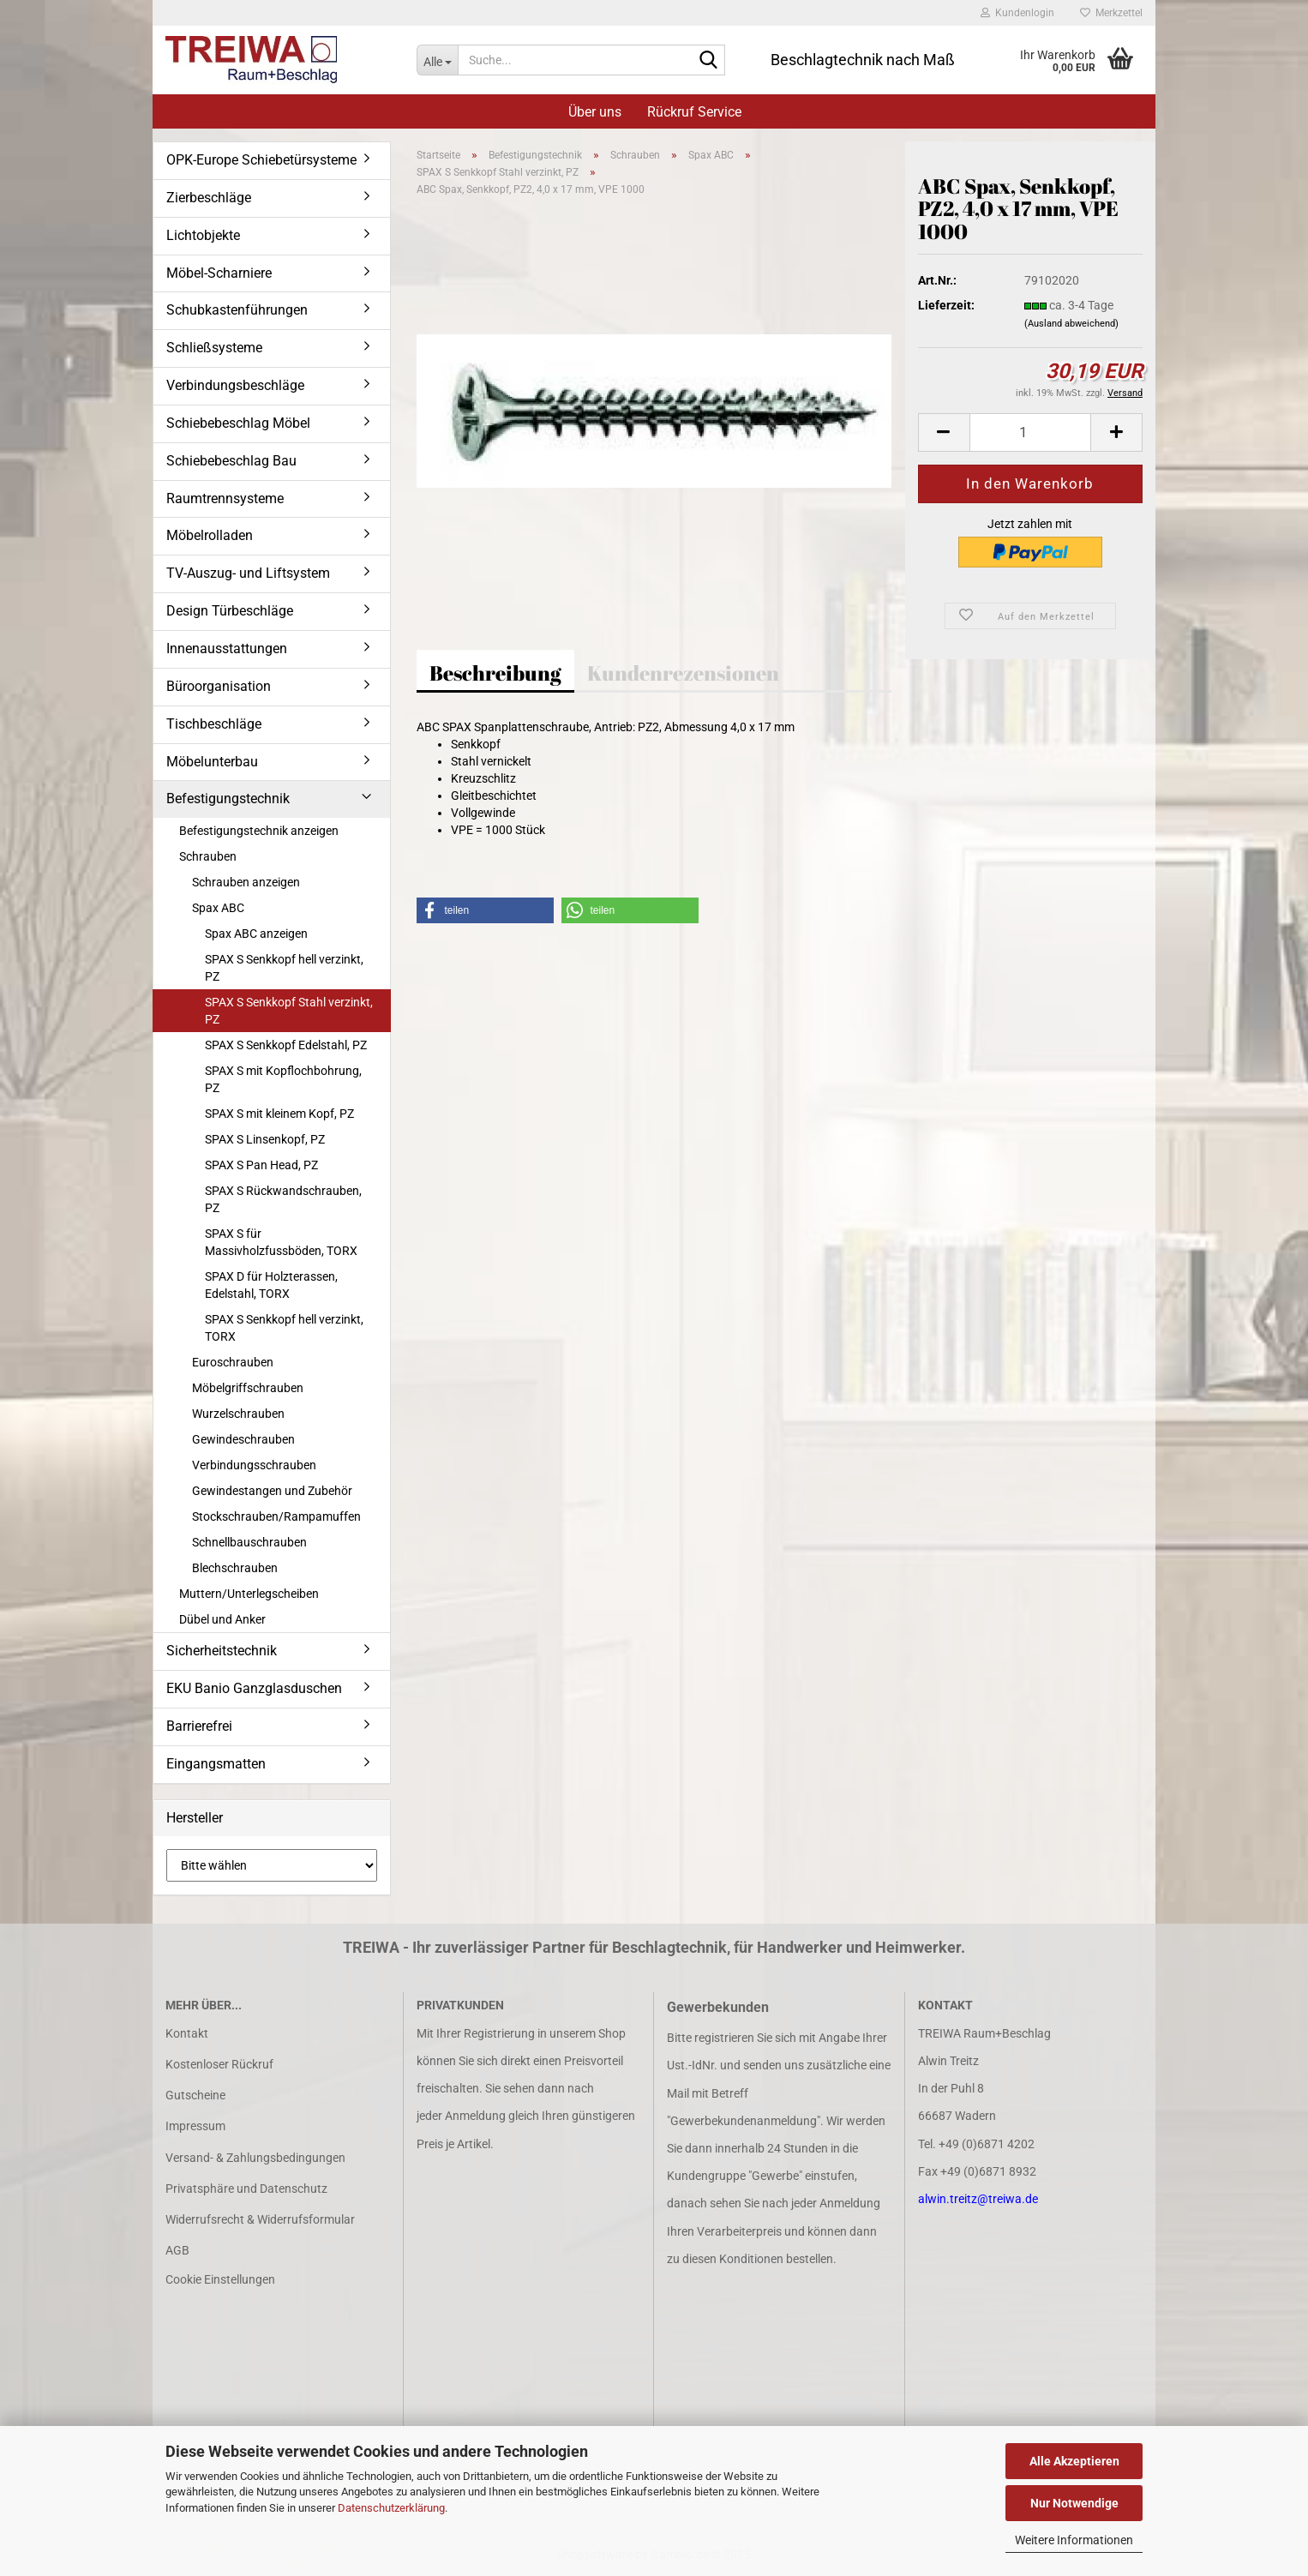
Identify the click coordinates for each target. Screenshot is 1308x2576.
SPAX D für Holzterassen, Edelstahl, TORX (271, 1285)
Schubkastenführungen (237, 310)
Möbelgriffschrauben (247, 1388)
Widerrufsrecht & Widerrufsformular (260, 2219)
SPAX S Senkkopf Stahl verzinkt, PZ (289, 1010)
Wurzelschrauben (238, 1413)
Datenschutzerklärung (391, 2507)
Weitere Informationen (1074, 2540)
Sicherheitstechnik (221, 1650)
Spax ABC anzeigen (256, 933)
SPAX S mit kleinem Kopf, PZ (279, 1113)
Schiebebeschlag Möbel (238, 423)
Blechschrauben (235, 1568)
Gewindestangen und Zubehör (272, 1491)
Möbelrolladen (209, 535)
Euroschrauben (232, 1362)
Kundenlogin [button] (1017, 13)
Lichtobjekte (203, 235)
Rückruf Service (694, 112)
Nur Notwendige (1074, 2503)
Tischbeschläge (213, 724)
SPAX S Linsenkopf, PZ (265, 1139)
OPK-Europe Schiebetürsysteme (261, 160)
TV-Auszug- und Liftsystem (248, 573)
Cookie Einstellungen (220, 2279)
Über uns (594, 112)
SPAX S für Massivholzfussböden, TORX (281, 1242)
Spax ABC (218, 908)
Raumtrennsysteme (225, 498)
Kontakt (186, 2033)
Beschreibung (495, 673)
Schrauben (208, 856)
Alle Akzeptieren (1074, 2461)
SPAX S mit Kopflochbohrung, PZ (283, 1079)
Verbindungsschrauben (254, 1465)
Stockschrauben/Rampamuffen (276, 1516)
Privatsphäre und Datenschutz (246, 2188)
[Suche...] (437, 60)
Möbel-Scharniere (219, 273)
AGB (177, 2250)
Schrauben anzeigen (246, 882)
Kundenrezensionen (683, 673)
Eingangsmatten (216, 1764)
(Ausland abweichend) (1071, 323)
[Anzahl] (1030, 432)
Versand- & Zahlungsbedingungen (255, 2158)
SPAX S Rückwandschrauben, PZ (283, 1199)
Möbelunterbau (212, 762)
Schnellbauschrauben (249, 1542)
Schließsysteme (214, 347)
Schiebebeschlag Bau (231, 461)
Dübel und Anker (222, 1619)
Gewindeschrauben (243, 1439)
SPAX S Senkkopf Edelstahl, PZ (286, 1045)
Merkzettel (1111, 13)
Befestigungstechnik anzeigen (259, 831)
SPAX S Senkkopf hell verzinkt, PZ (284, 967)
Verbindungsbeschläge (235, 385)
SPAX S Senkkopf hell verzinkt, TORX (284, 1327)
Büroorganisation (218, 686)
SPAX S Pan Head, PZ (261, 1165)
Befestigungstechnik (228, 798)
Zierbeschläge (208, 197)
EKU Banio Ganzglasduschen (254, 1688)
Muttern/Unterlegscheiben (249, 1593)
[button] (943, 432)
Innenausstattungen (226, 648)
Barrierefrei (199, 1726)
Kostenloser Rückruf (219, 2064)
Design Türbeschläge (229, 611)
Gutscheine (195, 2095)
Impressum (195, 2126)
